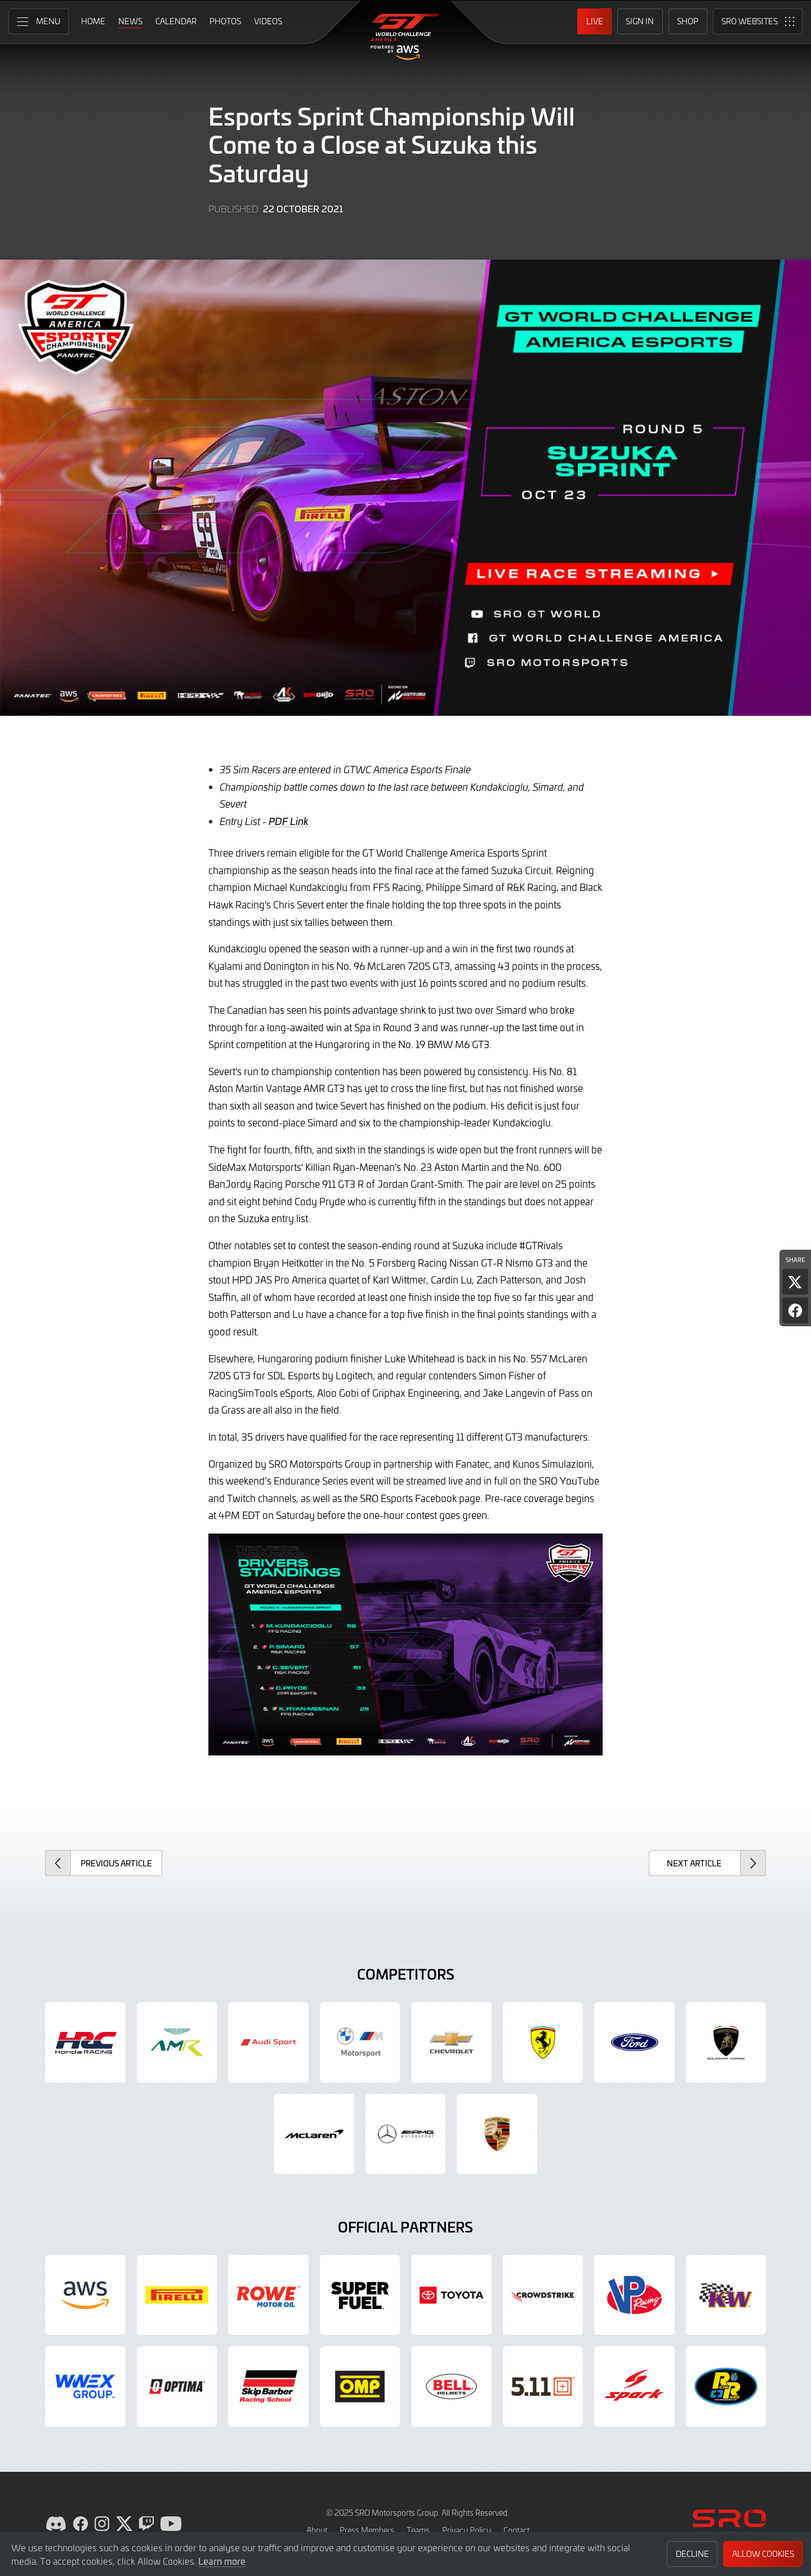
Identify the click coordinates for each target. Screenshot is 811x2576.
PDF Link (289, 821)
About (316, 2530)
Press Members (367, 2530)
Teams (418, 2530)
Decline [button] (692, 2553)
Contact (516, 2530)
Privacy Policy (466, 2530)
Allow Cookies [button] (763, 2553)
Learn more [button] (222, 2561)
